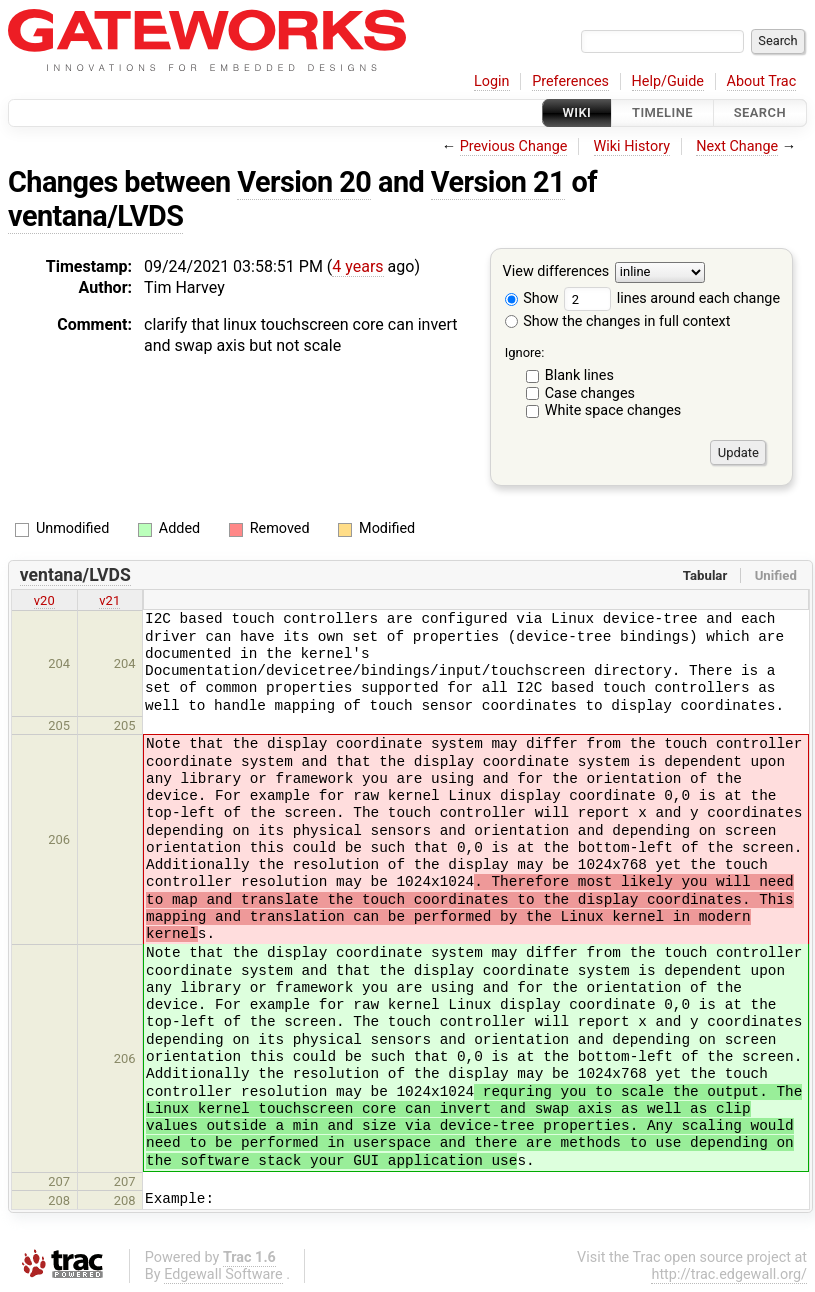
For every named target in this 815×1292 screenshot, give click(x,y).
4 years (357, 266)
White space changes (613, 410)
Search (760, 112)
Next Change (737, 146)
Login (492, 81)
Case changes (590, 393)
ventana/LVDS (95, 216)
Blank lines (579, 375)
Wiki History (632, 146)
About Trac (762, 81)
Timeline (662, 112)
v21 (109, 600)
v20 (44, 600)
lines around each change (672, 298)
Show (532, 298)
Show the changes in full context (618, 321)
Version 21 (498, 182)
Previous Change (514, 146)
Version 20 (304, 182)
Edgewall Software (223, 1274)
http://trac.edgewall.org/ (729, 1274)
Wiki (577, 112)
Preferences (570, 81)
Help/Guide (668, 81)
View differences (556, 272)
